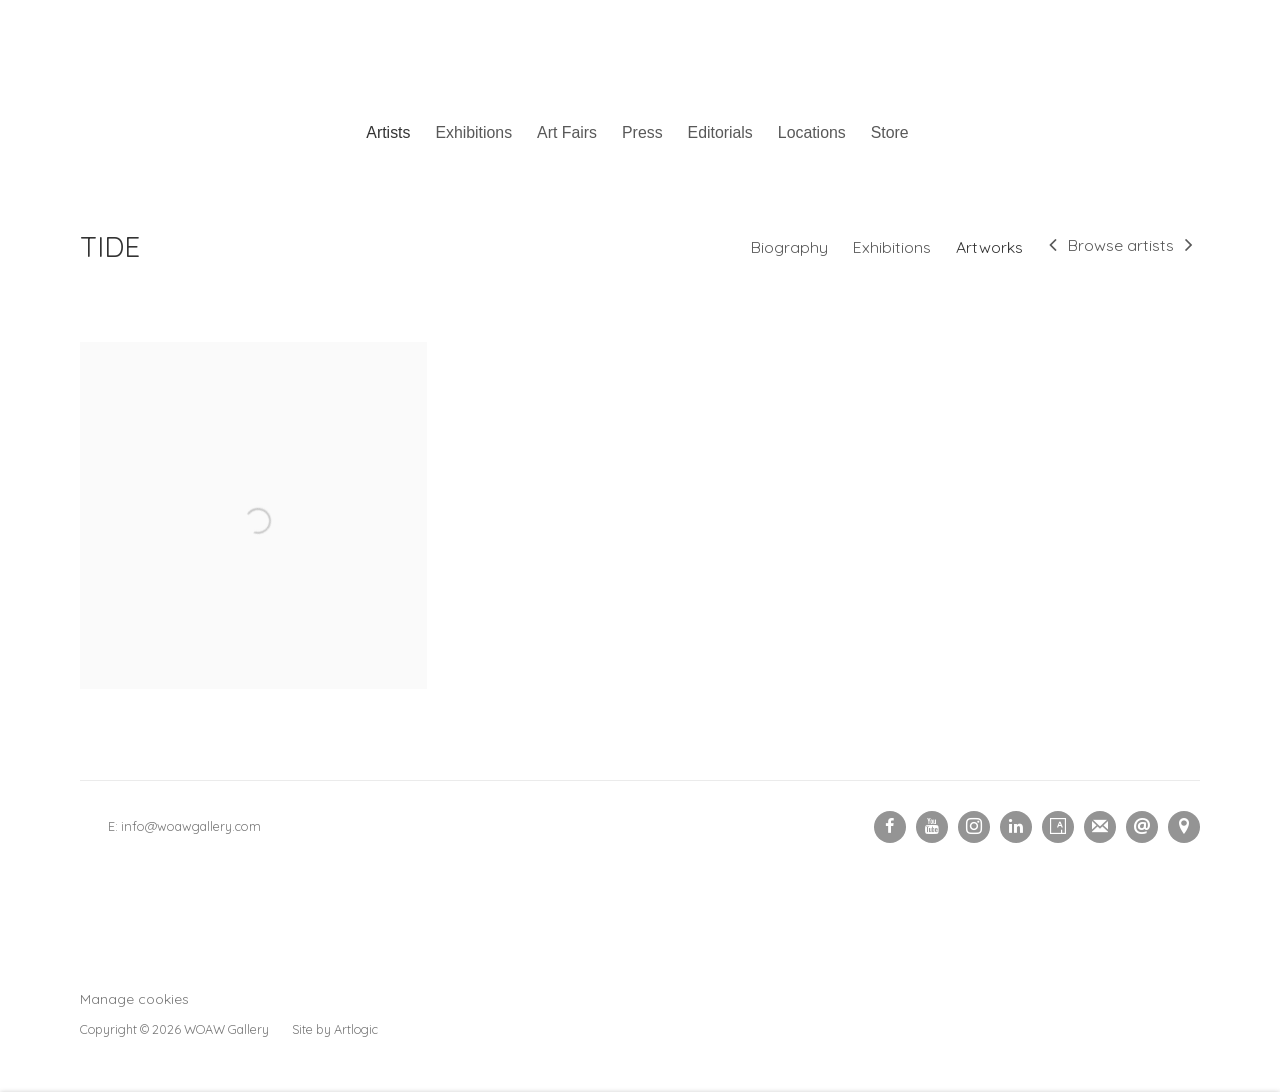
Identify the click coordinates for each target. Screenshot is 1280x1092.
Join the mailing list (1100, 827)
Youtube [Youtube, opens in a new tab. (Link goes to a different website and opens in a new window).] (932, 827)
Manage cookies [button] (134, 998)
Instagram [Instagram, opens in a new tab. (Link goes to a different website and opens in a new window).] (974, 827)
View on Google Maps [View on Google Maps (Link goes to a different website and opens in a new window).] (1184, 827)
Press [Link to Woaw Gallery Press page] (642, 132)
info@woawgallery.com (191, 826)
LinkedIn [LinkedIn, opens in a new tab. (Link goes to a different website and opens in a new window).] (1016, 827)
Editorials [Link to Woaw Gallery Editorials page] (720, 132)
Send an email (1142, 827)
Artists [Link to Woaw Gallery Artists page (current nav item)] (388, 132)
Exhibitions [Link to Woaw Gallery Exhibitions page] (473, 132)
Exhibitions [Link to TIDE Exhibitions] (892, 247)
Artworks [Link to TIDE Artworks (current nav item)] (989, 247)
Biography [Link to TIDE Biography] (789, 247)
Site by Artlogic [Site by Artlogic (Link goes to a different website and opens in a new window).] (335, 1029)
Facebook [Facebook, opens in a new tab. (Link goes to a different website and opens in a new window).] (890, 827)
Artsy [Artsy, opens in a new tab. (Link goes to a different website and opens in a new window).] (1058, 827)
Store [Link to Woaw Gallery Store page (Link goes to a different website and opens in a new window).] (890, 132)
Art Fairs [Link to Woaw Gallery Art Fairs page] (567, 132)
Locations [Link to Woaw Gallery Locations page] (812, 132)
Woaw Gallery (640, 56)
